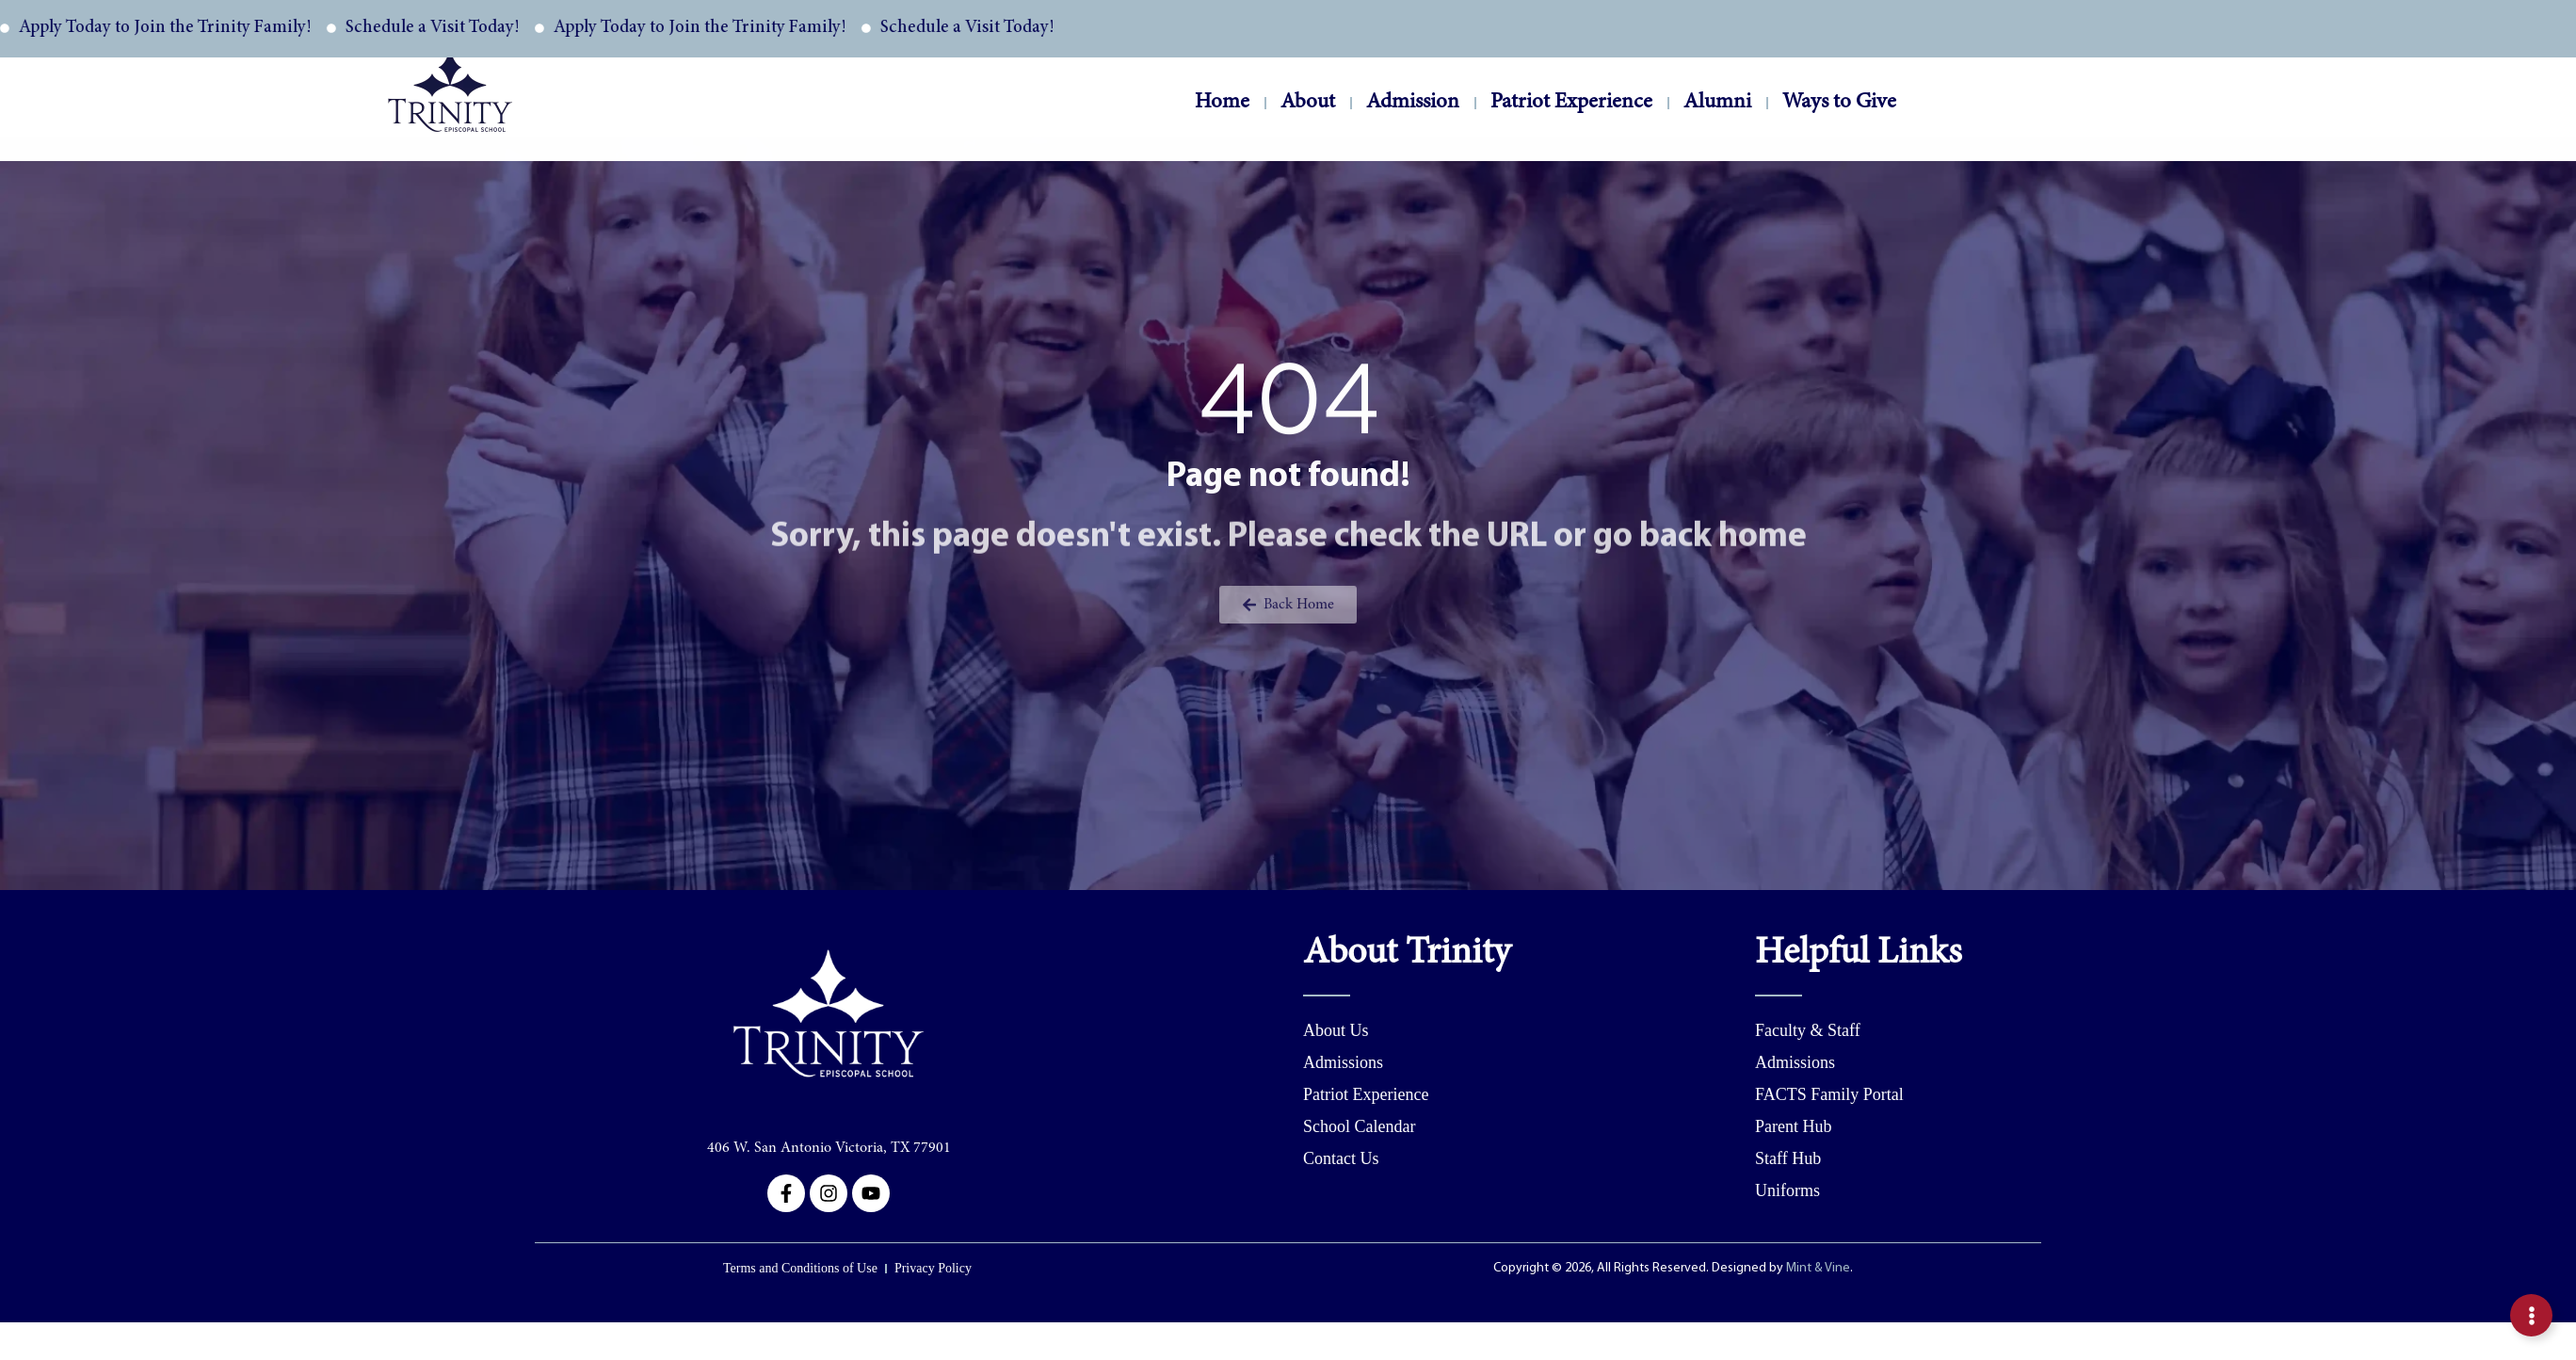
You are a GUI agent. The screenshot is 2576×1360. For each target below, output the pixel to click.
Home (1222, 102)
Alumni (1717, 105)
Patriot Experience (1571, 105)
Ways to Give (1839, 105)
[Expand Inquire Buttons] (2531, 1315)
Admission (1412, 105)
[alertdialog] (1288, 28)
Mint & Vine (1818, 1350)
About (1307, 105)
